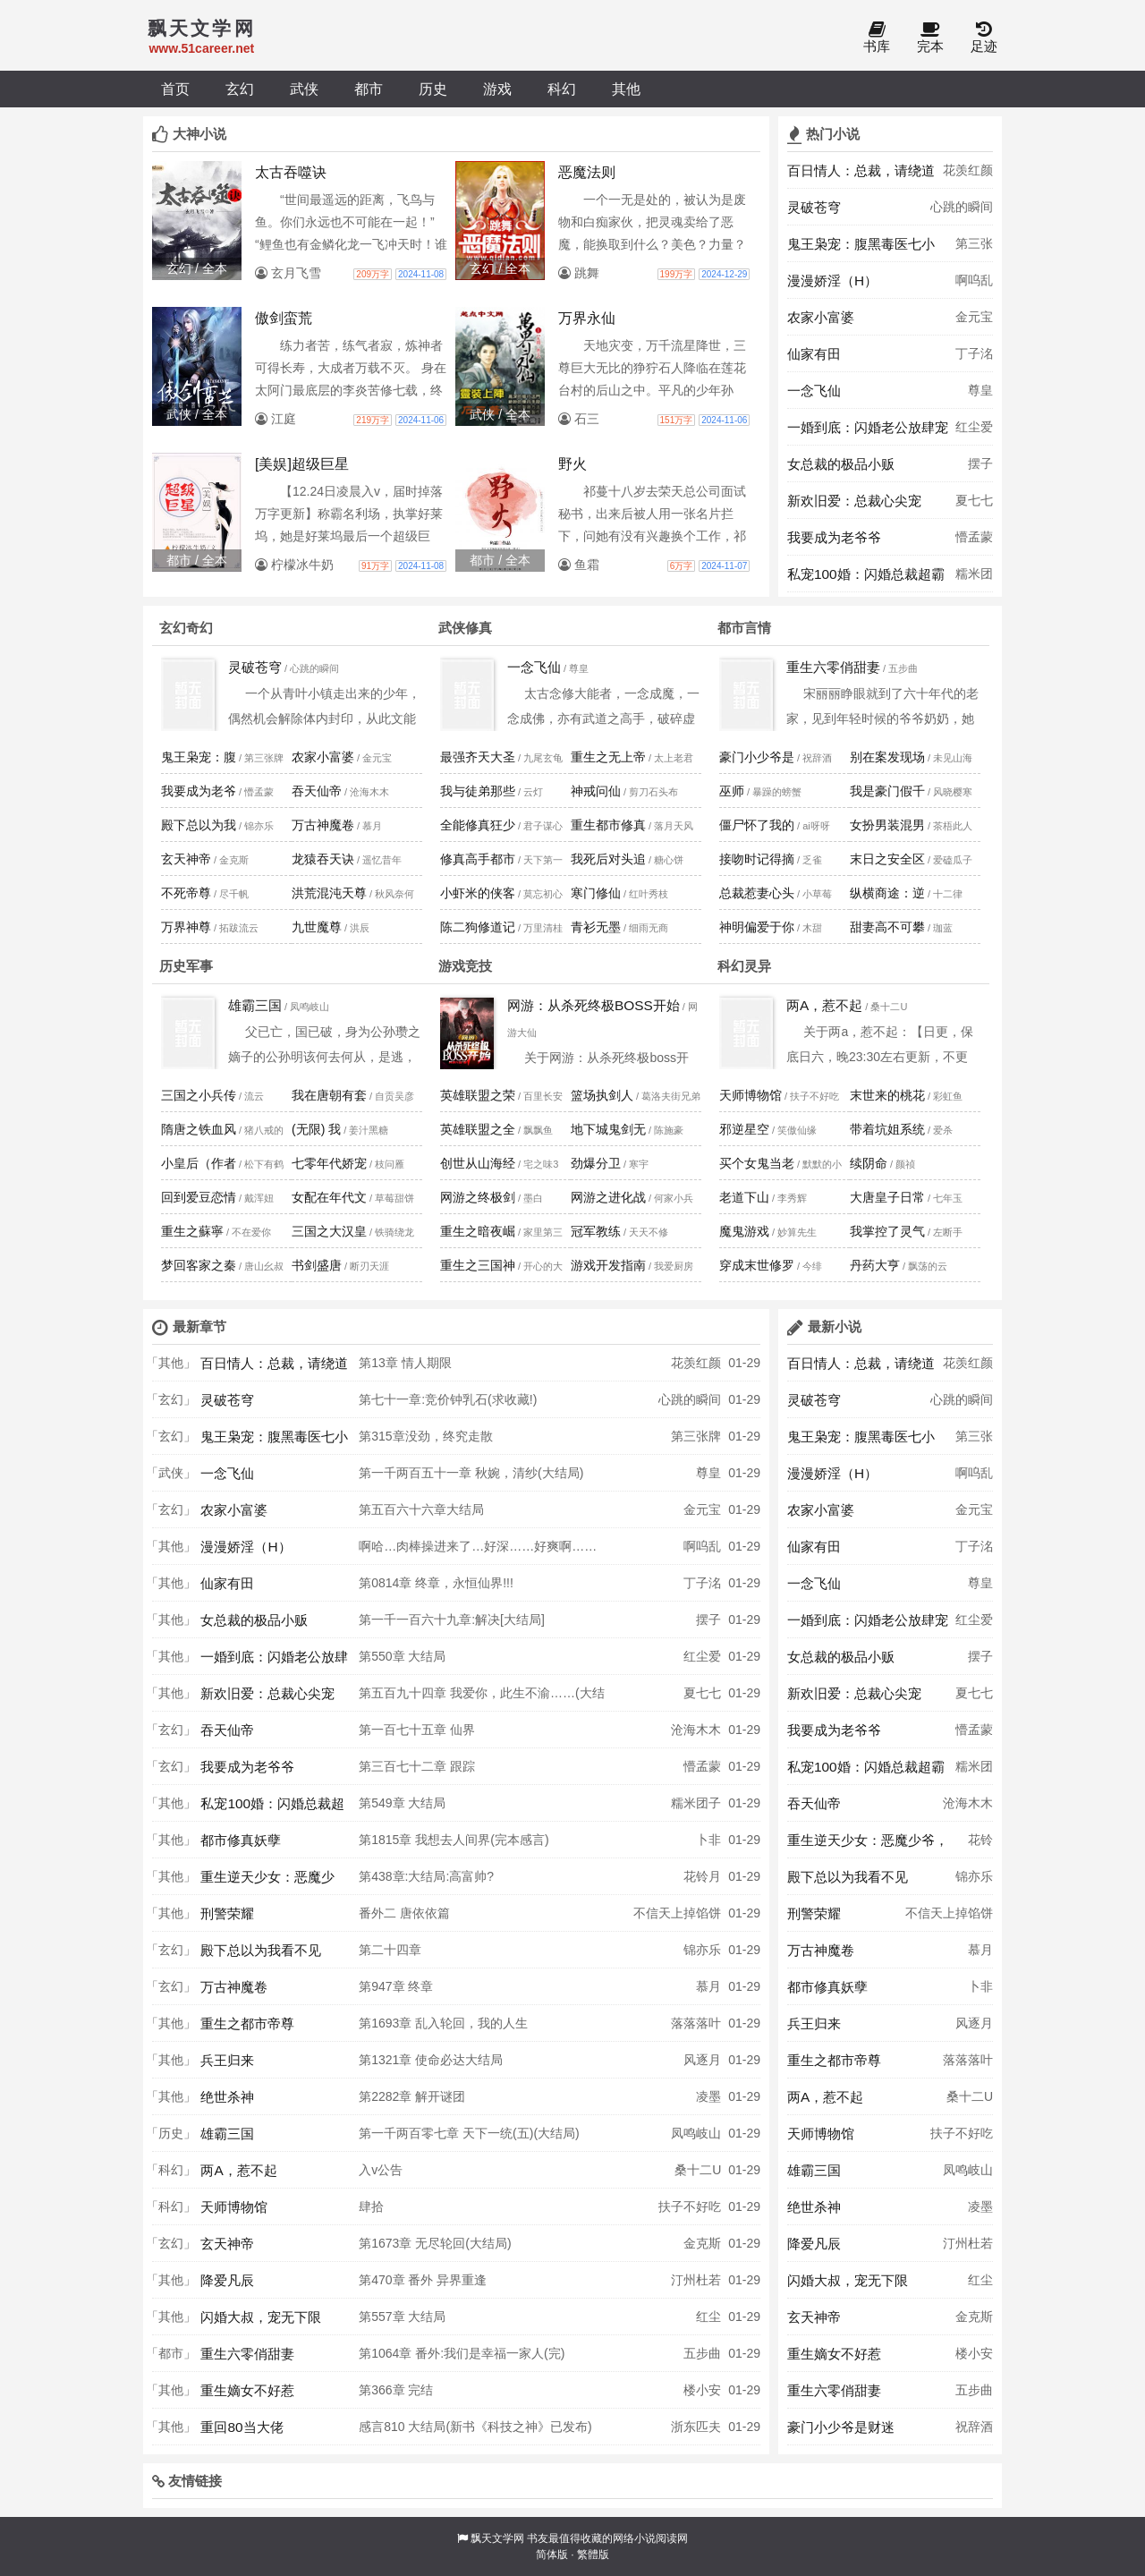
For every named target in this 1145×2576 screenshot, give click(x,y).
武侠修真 (465, 627)
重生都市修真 (608, 825)
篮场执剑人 (602, 1095)
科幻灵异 (744, 965)
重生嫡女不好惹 (247, 2390)
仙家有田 (814, 353)
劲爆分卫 (596, 1163)
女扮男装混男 (887, 825)
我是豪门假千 (887, 791)
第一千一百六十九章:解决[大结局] (452, 1619)
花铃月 (702, 1876)
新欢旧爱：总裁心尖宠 (854, 500)
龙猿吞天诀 (323, 859)
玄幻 (239, 89)
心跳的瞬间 (961, 207)
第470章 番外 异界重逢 (423, 2280)
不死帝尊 (186, 893)
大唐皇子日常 (887, 1197)
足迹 (984, 38)
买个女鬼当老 (756, 1163)
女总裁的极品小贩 (841, 464)
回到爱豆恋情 (198, 1197)
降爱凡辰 (227, 2280)
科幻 (561, 89)
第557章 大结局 (402, 2316)
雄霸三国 (255, 1005)
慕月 (708, 1986)
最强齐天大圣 (477, 757)
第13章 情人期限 (405, 1363)
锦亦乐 (702, 1950)
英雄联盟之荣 (477, 1095)
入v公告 (381, 2170)
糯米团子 (974, 578)
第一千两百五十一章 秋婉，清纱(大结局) (471, 1473)
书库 (876, 38)
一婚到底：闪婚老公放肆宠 (867, 427)
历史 (433, 89)
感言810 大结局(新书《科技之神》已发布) (475, 2426)
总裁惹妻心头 (756, 893)
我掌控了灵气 (887, 1231)
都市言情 (744, 627)
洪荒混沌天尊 (329, 893)
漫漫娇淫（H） (832, 280)
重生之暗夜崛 (477, 1231)
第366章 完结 (396, 2390)
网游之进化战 (608, 1197)
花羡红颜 (968, 170)
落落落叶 (696, 2023)
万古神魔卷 (323, 825)
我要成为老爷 (198, 791)
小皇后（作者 (198, 1163)
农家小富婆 (820, 317)
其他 (626, 89)
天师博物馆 (750, 1095)
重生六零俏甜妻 (833, 667)
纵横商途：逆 (887, 893)
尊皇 (980, 390)
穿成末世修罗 (756, 1265)
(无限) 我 (316, 1129)
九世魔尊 (317, 927)
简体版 (552, 2554)
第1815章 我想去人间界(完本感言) (453, 1839)
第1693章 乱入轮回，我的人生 (443, 2023)
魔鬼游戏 (744, 1231)
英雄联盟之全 (477, 1129)
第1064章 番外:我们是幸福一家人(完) (461, 2353)
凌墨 (708, 2096)
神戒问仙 (596, 791)
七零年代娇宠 (329, 1163)
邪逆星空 (744, 1129)
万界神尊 (186, 927)
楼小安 (702, 2390)
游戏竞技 (465, 965)
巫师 (731, 791)
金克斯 (702, 2243)
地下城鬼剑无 (608, 1129)
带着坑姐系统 (887, 1129)
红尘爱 (974, 427)
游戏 (497, 89)
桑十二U (697, 2170)
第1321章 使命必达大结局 (431, 2060)
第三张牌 (974, 248)
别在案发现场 (887, 757)
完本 (930, 38)
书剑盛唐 (317, 1265)
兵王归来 (227, 2060)
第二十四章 (390, 1950)
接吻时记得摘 (756, 859)
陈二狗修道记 (477, 927)
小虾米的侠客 (477, 893)
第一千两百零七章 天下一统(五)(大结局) (469, 2133)
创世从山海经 (477, 1163)
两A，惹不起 (824, 1005)
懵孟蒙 (974, 537)
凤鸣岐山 (696, 2133)
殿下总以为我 (198, 825)
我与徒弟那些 (477, 791)
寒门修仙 (596, 893)
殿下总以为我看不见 (260, 1950)
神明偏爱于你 (756, 927)
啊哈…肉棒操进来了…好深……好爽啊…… (478, 1546)
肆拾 (371, 2206)
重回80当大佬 (241, 2427)
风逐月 (702, 2060)
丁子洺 (974, 353)
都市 (368, 89)
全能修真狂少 (477, 825)
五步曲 (702, 2353)
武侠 (304, 89)
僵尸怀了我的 (756, 825)
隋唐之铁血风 (198, 1129)
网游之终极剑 (477, 1197)
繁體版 (593, 2554)
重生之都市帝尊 (247, 2023)
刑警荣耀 (227, 1913)
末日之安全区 (887, 859)
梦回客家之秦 (198, 1265)
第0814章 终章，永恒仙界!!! (436, 1583)
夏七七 (974, 500)
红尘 (708, 2316)
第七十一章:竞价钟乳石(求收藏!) (448, 1399)
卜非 (708, 1839)
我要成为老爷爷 (834, 537)
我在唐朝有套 (329, 1095)
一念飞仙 (814, 390)
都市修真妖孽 (240, 1840)
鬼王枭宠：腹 (198, 757)
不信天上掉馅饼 (677, 1913)
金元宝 (974, 317)
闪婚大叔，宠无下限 (260, 2317)
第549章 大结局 (402, 1803)
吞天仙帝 (317, 791)
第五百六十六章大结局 (421, 1509)
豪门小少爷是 (756, 757)
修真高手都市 (477, 859)
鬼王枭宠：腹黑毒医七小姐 (861, 248)
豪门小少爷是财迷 (841, 2427)
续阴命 (868, 1163)
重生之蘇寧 (192, 1231)
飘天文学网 (497, 2538)
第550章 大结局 (402, 1656)
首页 (175, 89)
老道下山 (744, 1197)
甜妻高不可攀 (887, 927)
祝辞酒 (974, 2426)
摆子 (980, 463)
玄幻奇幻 (186, 627)
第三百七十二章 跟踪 (417, 1766)
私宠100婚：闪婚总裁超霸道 (866, 578)
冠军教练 (596, 1231)
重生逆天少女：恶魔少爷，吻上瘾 (267, 1881)
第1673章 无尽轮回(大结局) (435, 2243)
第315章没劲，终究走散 (425, 1436)
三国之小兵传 (198, 1095)
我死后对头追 (608, 859)
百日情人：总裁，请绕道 (861, 170)
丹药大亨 (875, 1265)
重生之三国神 (477, 1265)
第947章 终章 (396, 1986)
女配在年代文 (329, 1197)
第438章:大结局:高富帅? (426, 1876)
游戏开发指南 (608, 1265)
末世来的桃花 (887, 1095)
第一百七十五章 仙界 (417, 1729)
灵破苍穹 (814, 207)
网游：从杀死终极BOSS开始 (593, 1005)
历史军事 (186, 965)
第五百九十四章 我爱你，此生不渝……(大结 (482, 1693)
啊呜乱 (974, 280)
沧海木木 (696, 1729)
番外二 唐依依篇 (404, 1913)
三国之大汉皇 (329, 1231)
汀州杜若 (696, 2280)
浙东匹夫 (696, 2426)
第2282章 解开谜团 (412, 2096)
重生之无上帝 (608, 757)
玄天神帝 (186, 859)
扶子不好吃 (689, 2206)
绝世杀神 (227, 2096)
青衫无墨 (596, 927)
